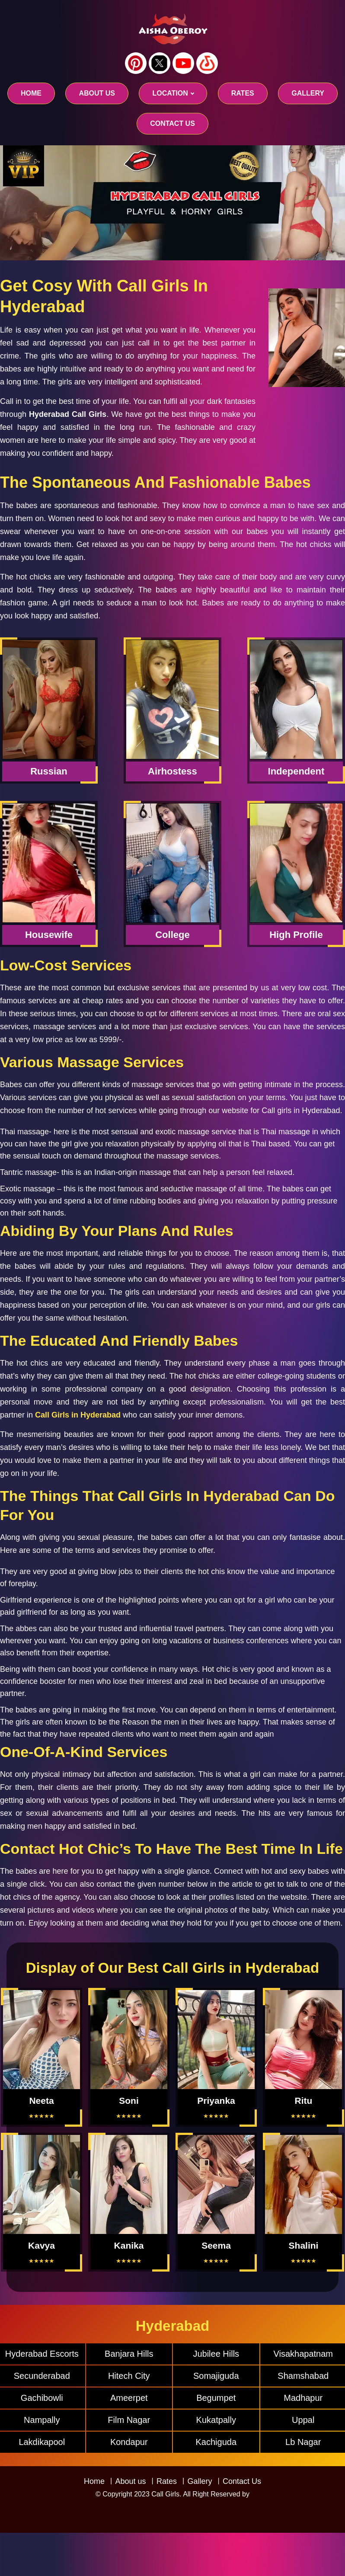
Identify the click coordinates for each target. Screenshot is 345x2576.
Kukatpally (216, 2420)
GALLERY (307, 93)
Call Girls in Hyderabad (78, 1415)
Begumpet (216, 2398)
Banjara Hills (129, 2353)
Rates (167, 2481)
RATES (242, 93)
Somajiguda (216, 2376)
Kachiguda (215, 2442)
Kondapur (129, 2442)
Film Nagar (129, 2420)
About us (97, 93)
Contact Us (242, 2481)
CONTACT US (172, 123)
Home (31, 93)
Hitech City (129, 2376)
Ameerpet (129, 2398)
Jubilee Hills (216, 2353)
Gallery (199, 2481)
